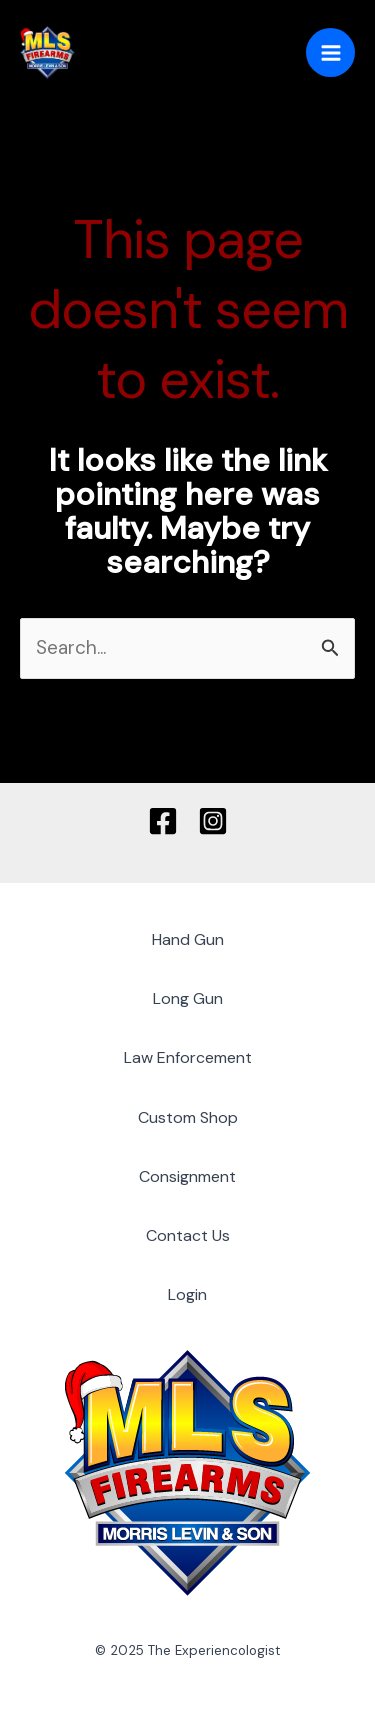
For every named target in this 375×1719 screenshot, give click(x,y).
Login (187, 1294)
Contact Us (188, 1235)
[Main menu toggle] (330, 52)
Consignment (187, 1176)
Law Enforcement (188, 1057)
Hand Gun (188, 939)
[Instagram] (213, 821)
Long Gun (188, 998)
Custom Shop (188, 1117)
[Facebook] (163, 821)
